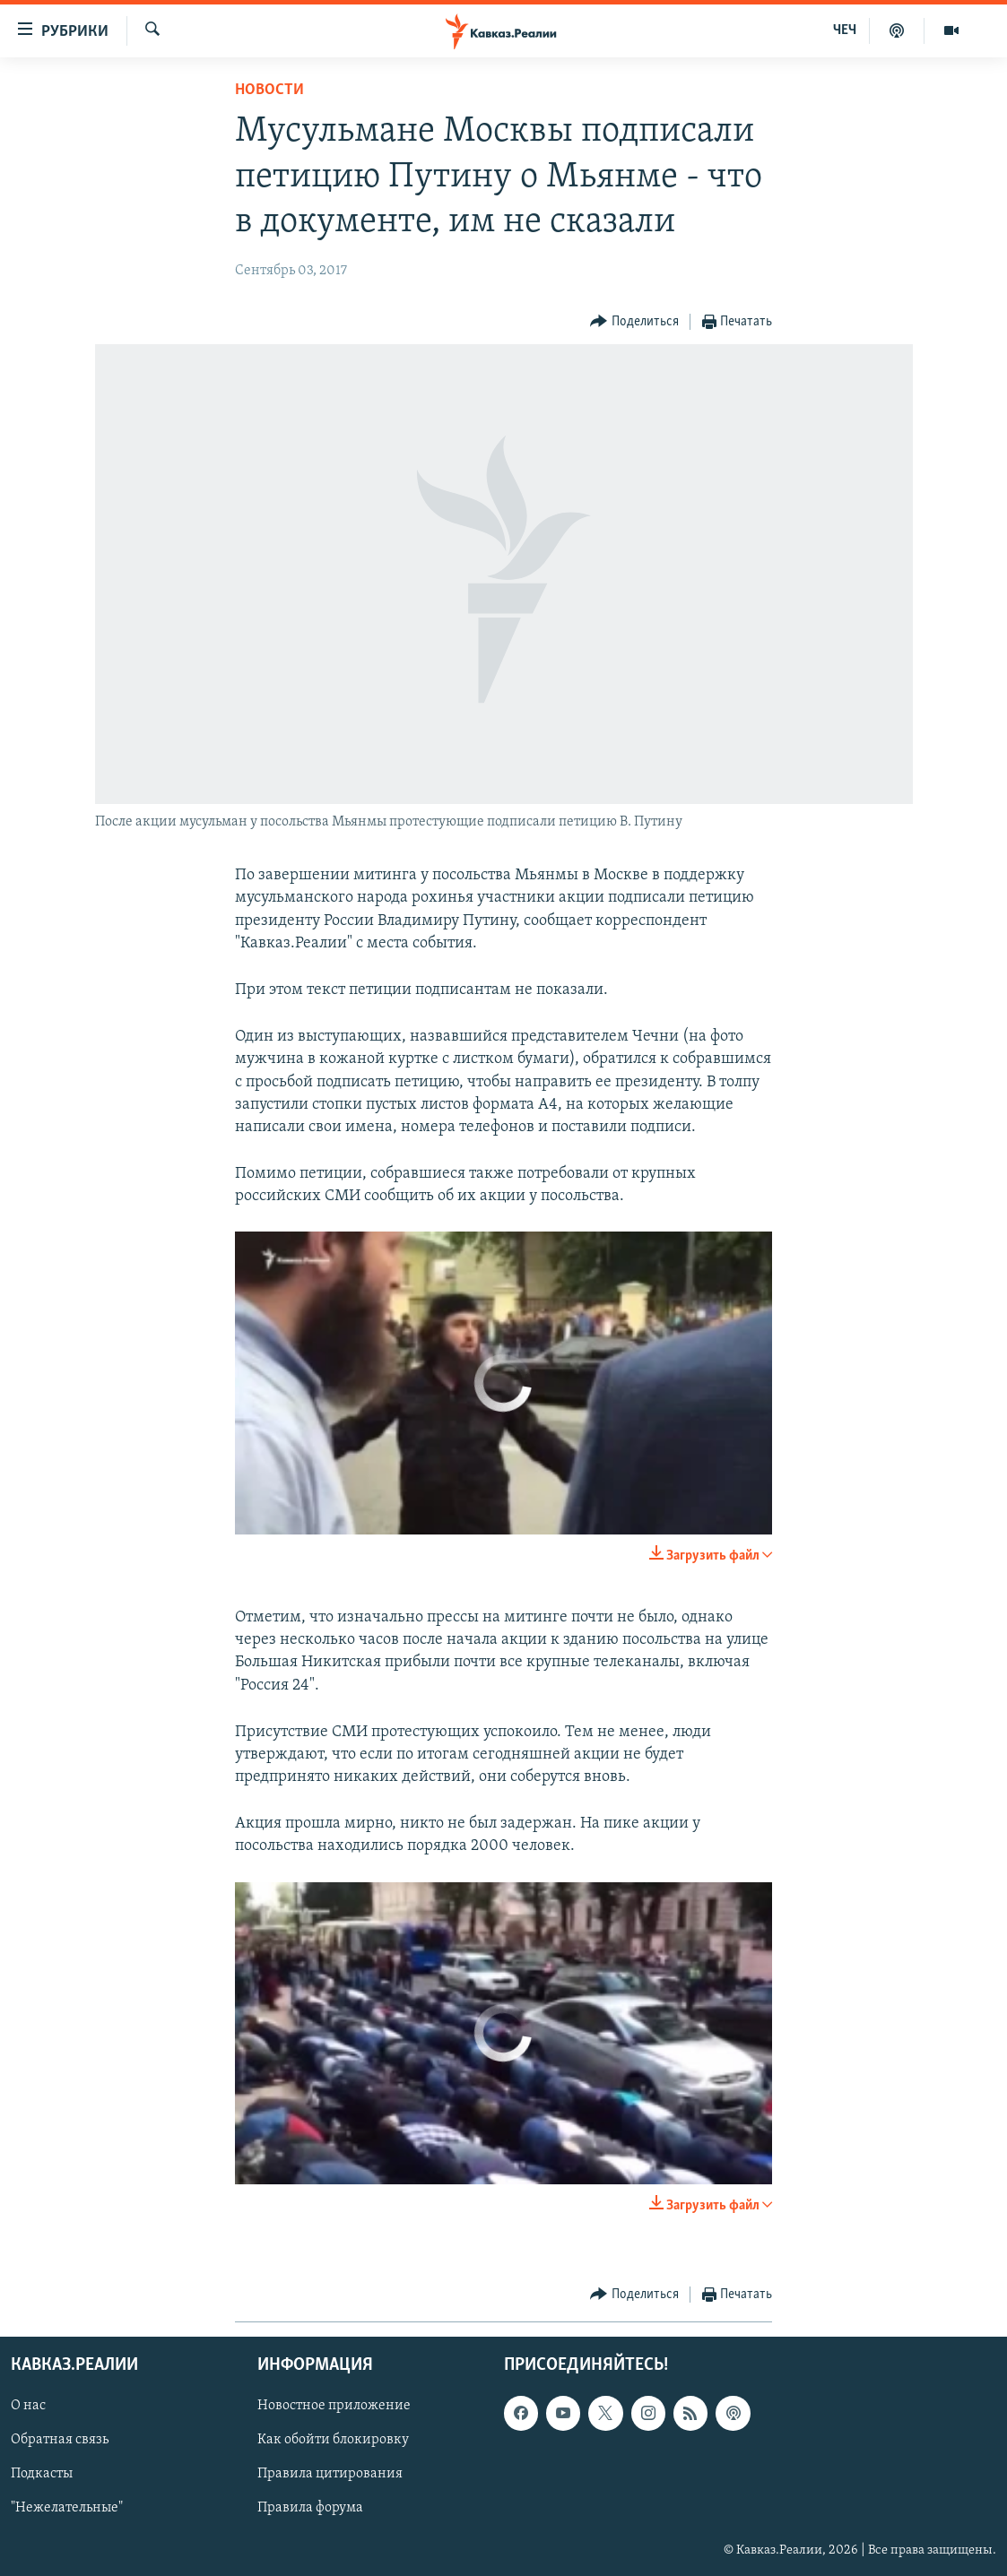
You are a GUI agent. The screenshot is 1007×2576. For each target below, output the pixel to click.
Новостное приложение (334, 2406)
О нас (28, 2406)
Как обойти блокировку (333, 2440)
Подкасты (42, 2475)
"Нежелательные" (67, 2509)
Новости (269, 90)
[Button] (634, 322)
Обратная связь (60, 2440)
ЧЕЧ (844, 30)
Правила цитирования (330, 2475)
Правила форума (310, 2509)
